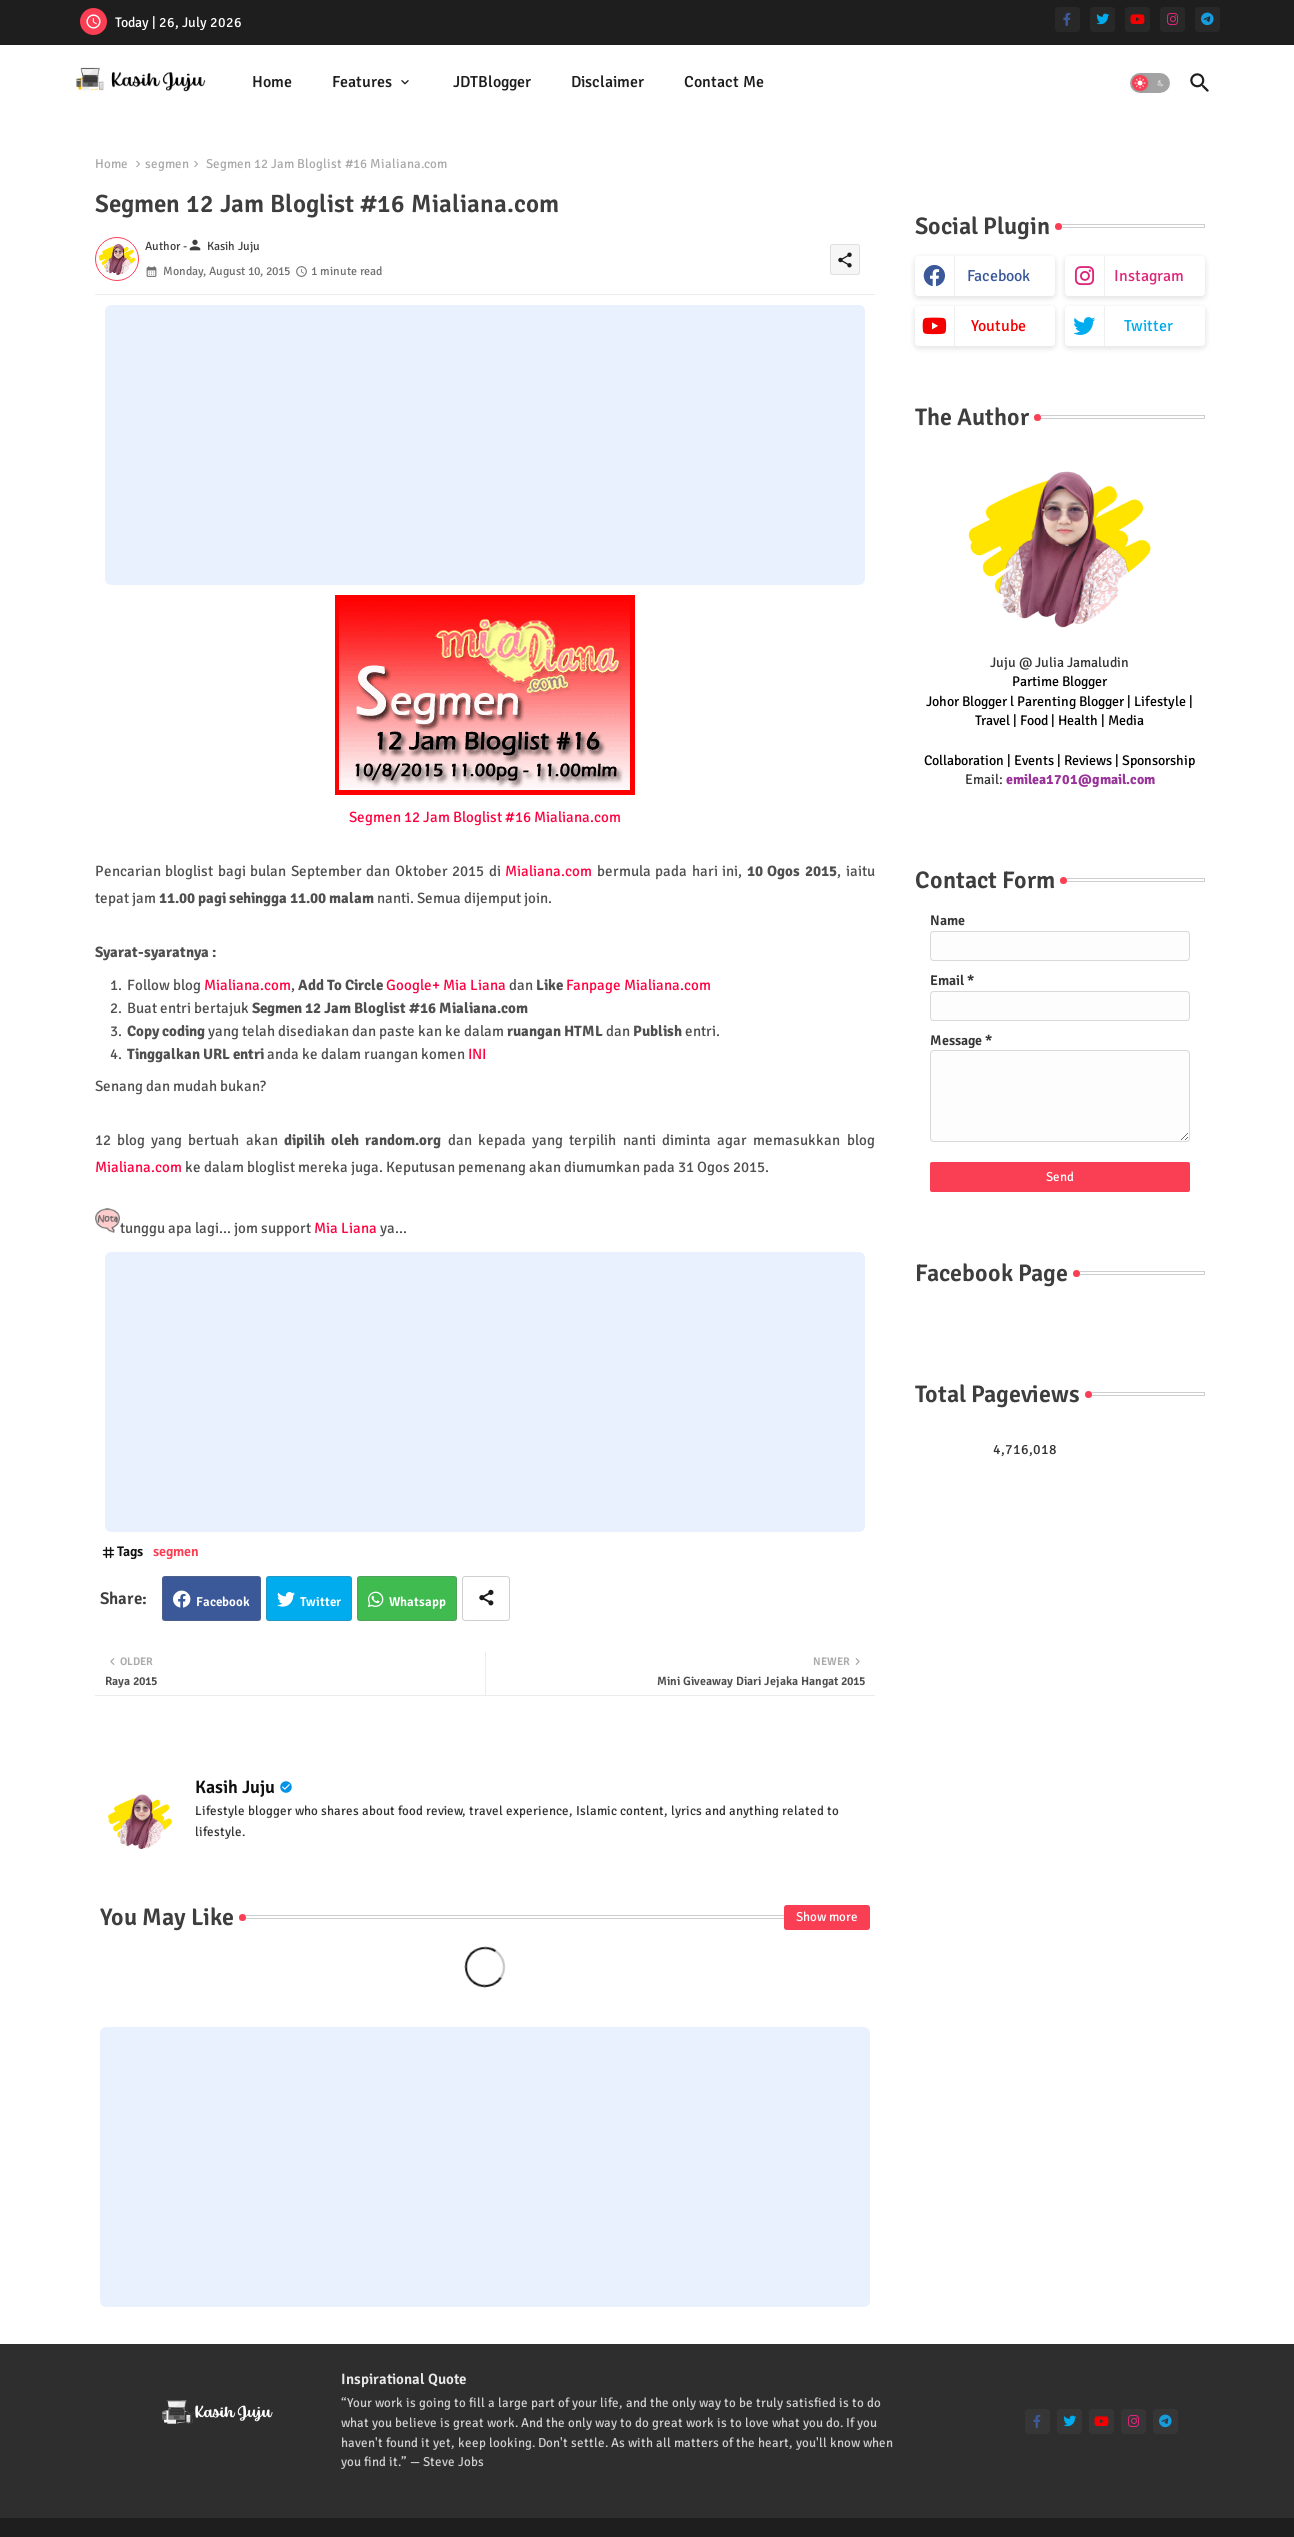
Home (272, 82)
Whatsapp (417, 1602)
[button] (1150, 83)
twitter (1148, 326)
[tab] (272, 82)
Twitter (320, 1602)
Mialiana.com (548, 871)
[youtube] (1137, 19)
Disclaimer (607, 82)
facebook (998, 276)
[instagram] (1172, 19)
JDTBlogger (492, 82)
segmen (167, 164)
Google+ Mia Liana (446, 985)
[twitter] (1102, 19)
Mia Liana (345, 1228)
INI (477, 1054)
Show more (827, 1917)
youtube (998, 326)
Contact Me (724, 82)
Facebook (223, 1602)
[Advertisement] (485, 445)
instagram (1149, 276)
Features (362, 82)
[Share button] (486, 1598)
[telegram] (1207, 19)
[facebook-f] (1067, 19)
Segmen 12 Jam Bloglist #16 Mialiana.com (485, 817)
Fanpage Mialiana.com (638, 985)
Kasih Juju (235, 1787)
